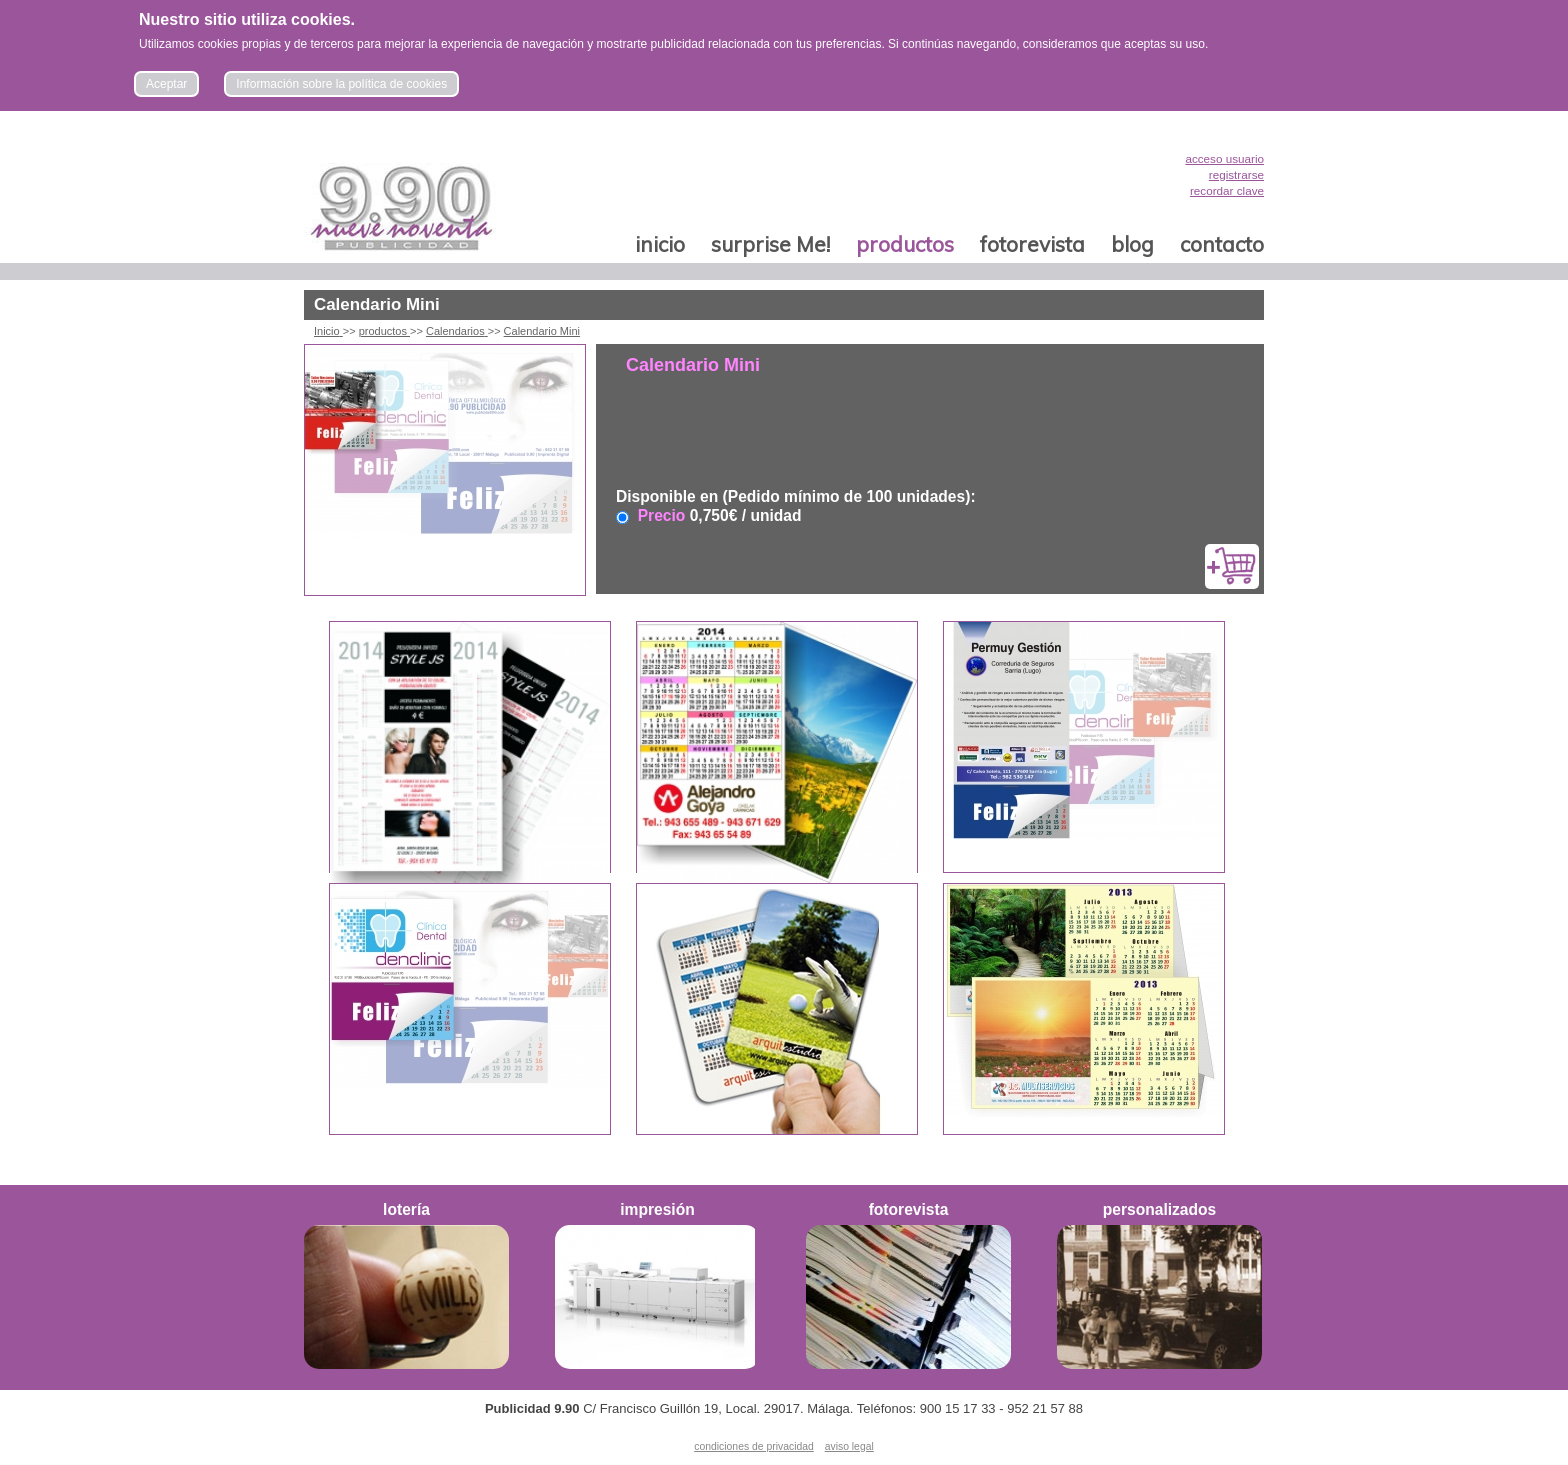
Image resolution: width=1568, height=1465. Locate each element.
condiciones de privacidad (754, 1446)
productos (905, 244)
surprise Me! (770, 244)
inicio (660, 244)
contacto (1222, 244)
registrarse (1236, 174)
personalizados (1160, 1209)
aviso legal (849, 1446)
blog (1132, 244)
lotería (406, 1209)
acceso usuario (1224, 158)
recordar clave (1227, 190)
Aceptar (166, 84)
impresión (657, 1209)
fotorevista (1032, 244)
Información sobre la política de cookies (341, 84)
